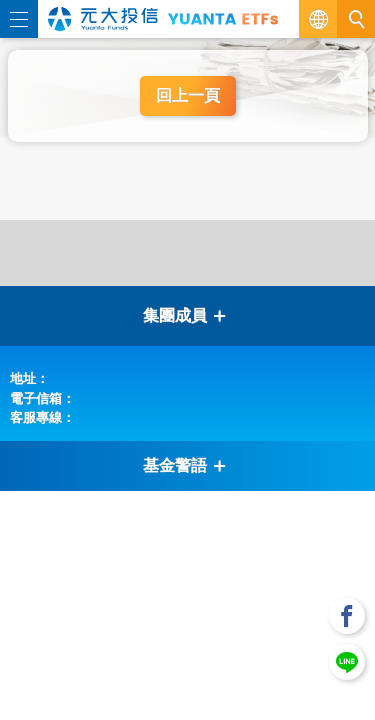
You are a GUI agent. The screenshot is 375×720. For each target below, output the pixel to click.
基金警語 (185, 465)
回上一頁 (188, 95)
